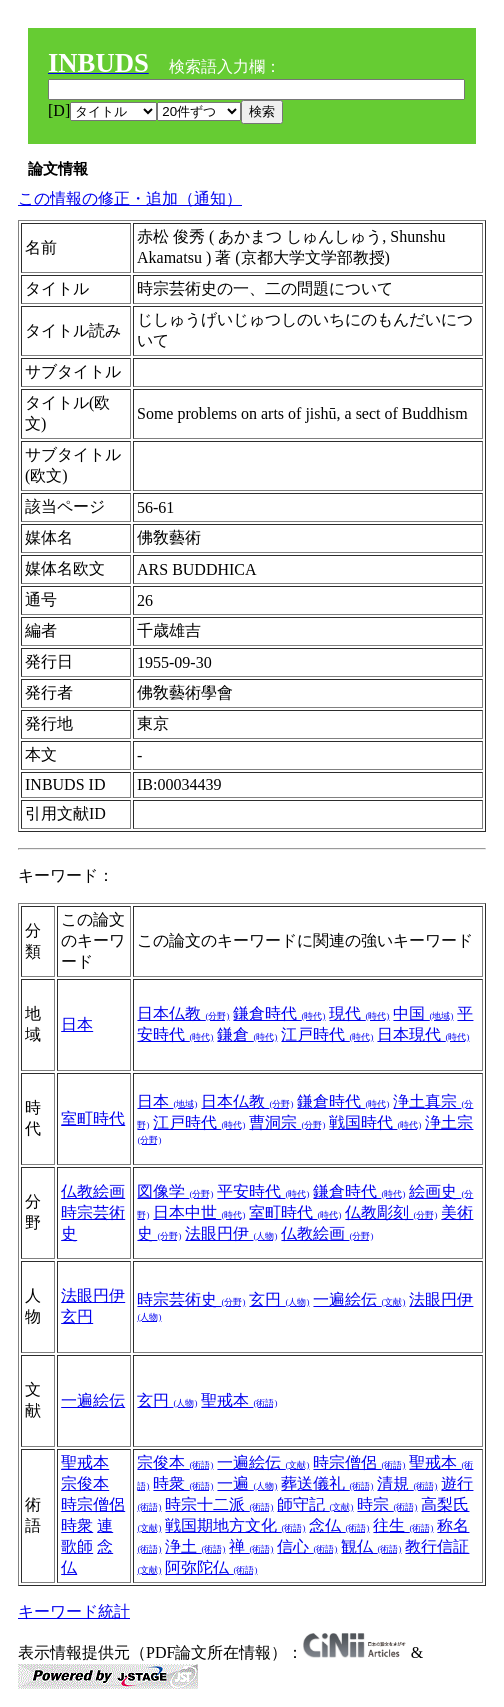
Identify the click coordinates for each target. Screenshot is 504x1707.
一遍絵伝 (359, 1299)
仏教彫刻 (391, 1212)
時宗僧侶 (93, 1504)
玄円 (77, 1316)
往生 (403, 1525)
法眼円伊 (231, 1233)
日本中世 (199, 1212)
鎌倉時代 (279, 1013)
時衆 (77, 1525)
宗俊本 (85, 1483)
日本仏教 (183, 1013)
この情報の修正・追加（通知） (130, 198)
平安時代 (263, 1191)
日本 (77, 1024)
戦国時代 (375, 1122)
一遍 (247, 1483)
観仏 (371, 1546)
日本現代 (423, 1034)
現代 (359, 1013)
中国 (423, 1013)
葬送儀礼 (327, 1483)
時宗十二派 (219, 1504)
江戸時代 (327, 1034)
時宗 (387, 1504)
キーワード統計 (74, 1611)
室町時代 (93, 1118)
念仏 (339, 1525)
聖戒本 (239, 1400)
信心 (307, 1546)
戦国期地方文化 (235, 1525)
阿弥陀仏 (211, 1567)
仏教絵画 (93, 1191)
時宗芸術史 (191, 1299)
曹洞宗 (287, 1122)
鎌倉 (247, 1034)
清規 (407, 1483)
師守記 (315, 1504)
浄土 (195, 1546)
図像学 (175, 1191)
